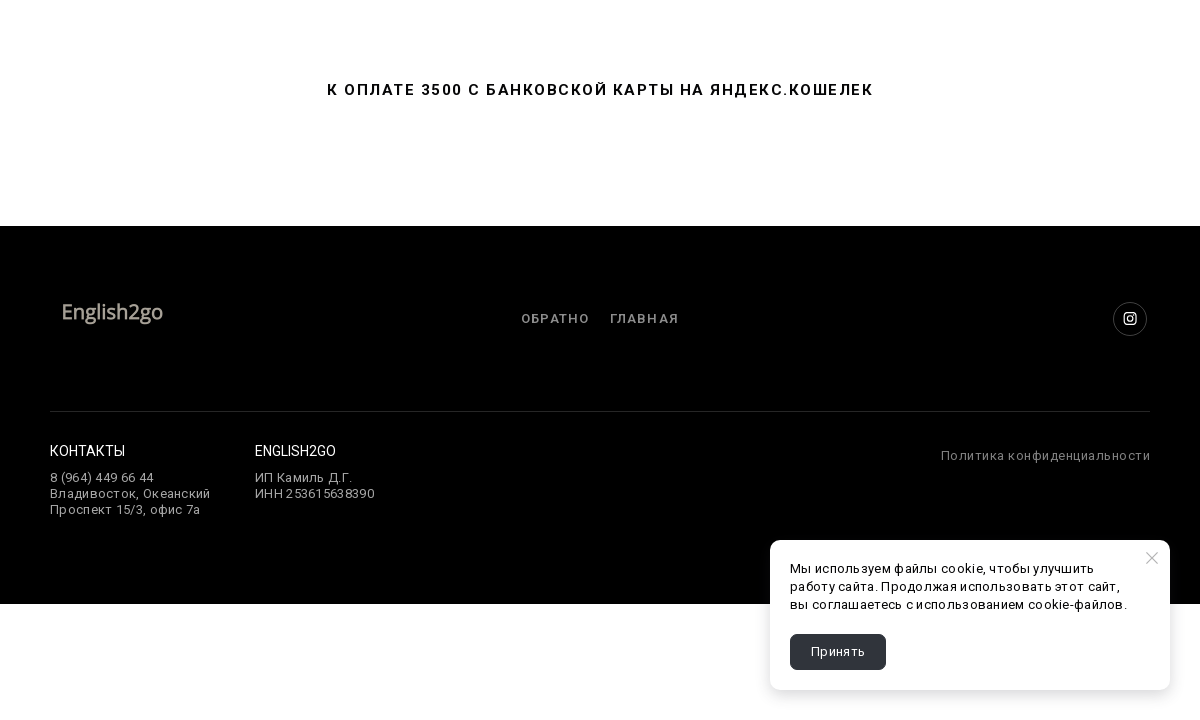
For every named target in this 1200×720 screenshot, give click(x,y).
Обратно (555, 318)
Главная (644, 318)
